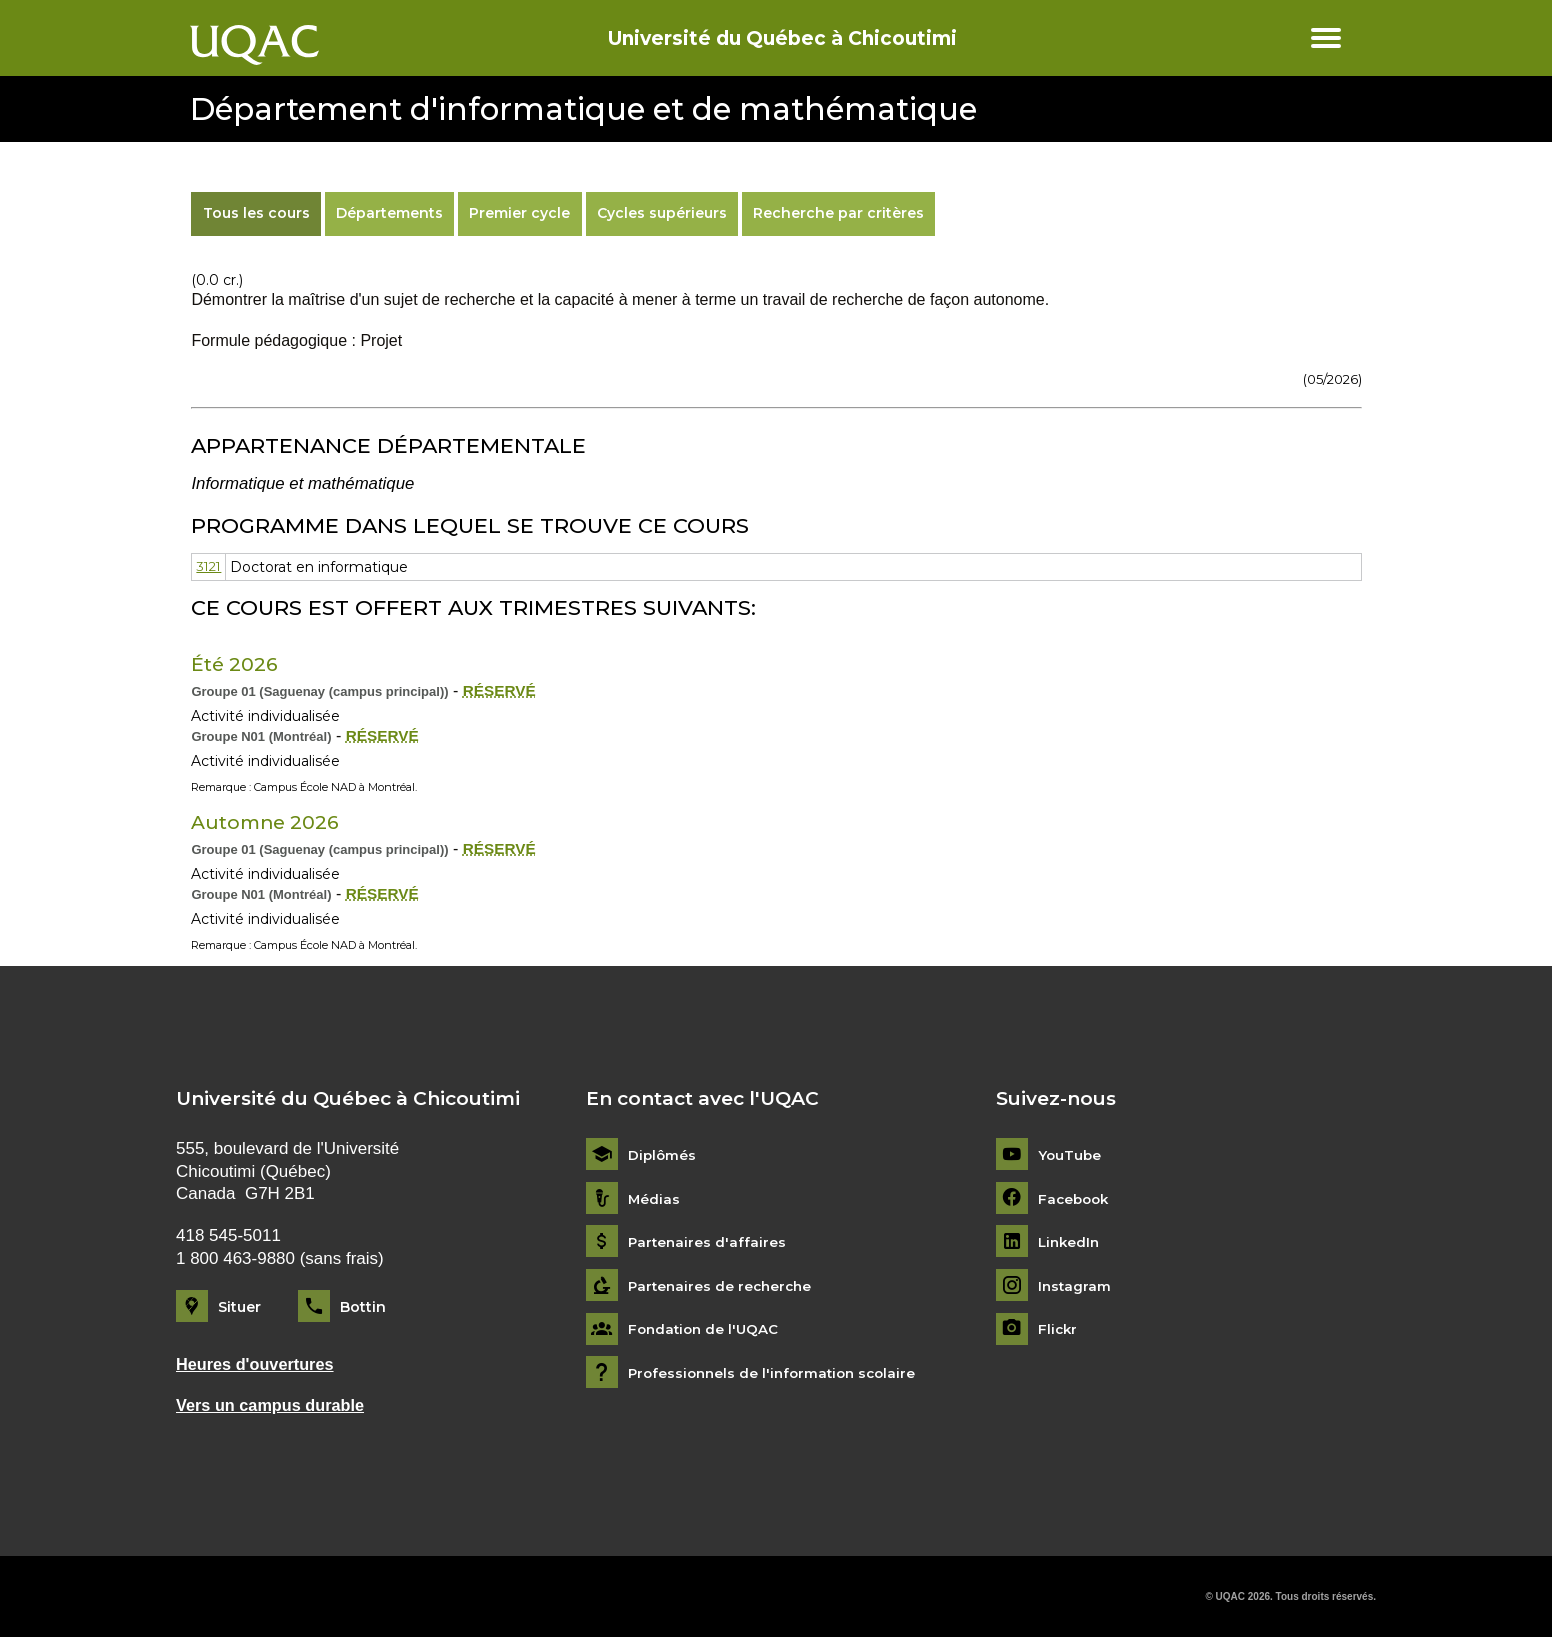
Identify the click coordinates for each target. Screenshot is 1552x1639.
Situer (239, 1307)
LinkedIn (1070, 1242)
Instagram (1075, 1285)
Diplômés (663, 1155)
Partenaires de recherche (723, 1285)
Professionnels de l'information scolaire (777, 1373)
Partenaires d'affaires (708, 1242)
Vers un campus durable (274, 1406)
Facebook (1075, 1198)
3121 (210, 567)
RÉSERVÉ (501, 690)
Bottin (363, 1307)
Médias (654, 1198)
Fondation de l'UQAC (706, 1329)
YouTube (1070, 1155)
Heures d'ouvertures (258, 1364)
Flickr (1058, 1329)
